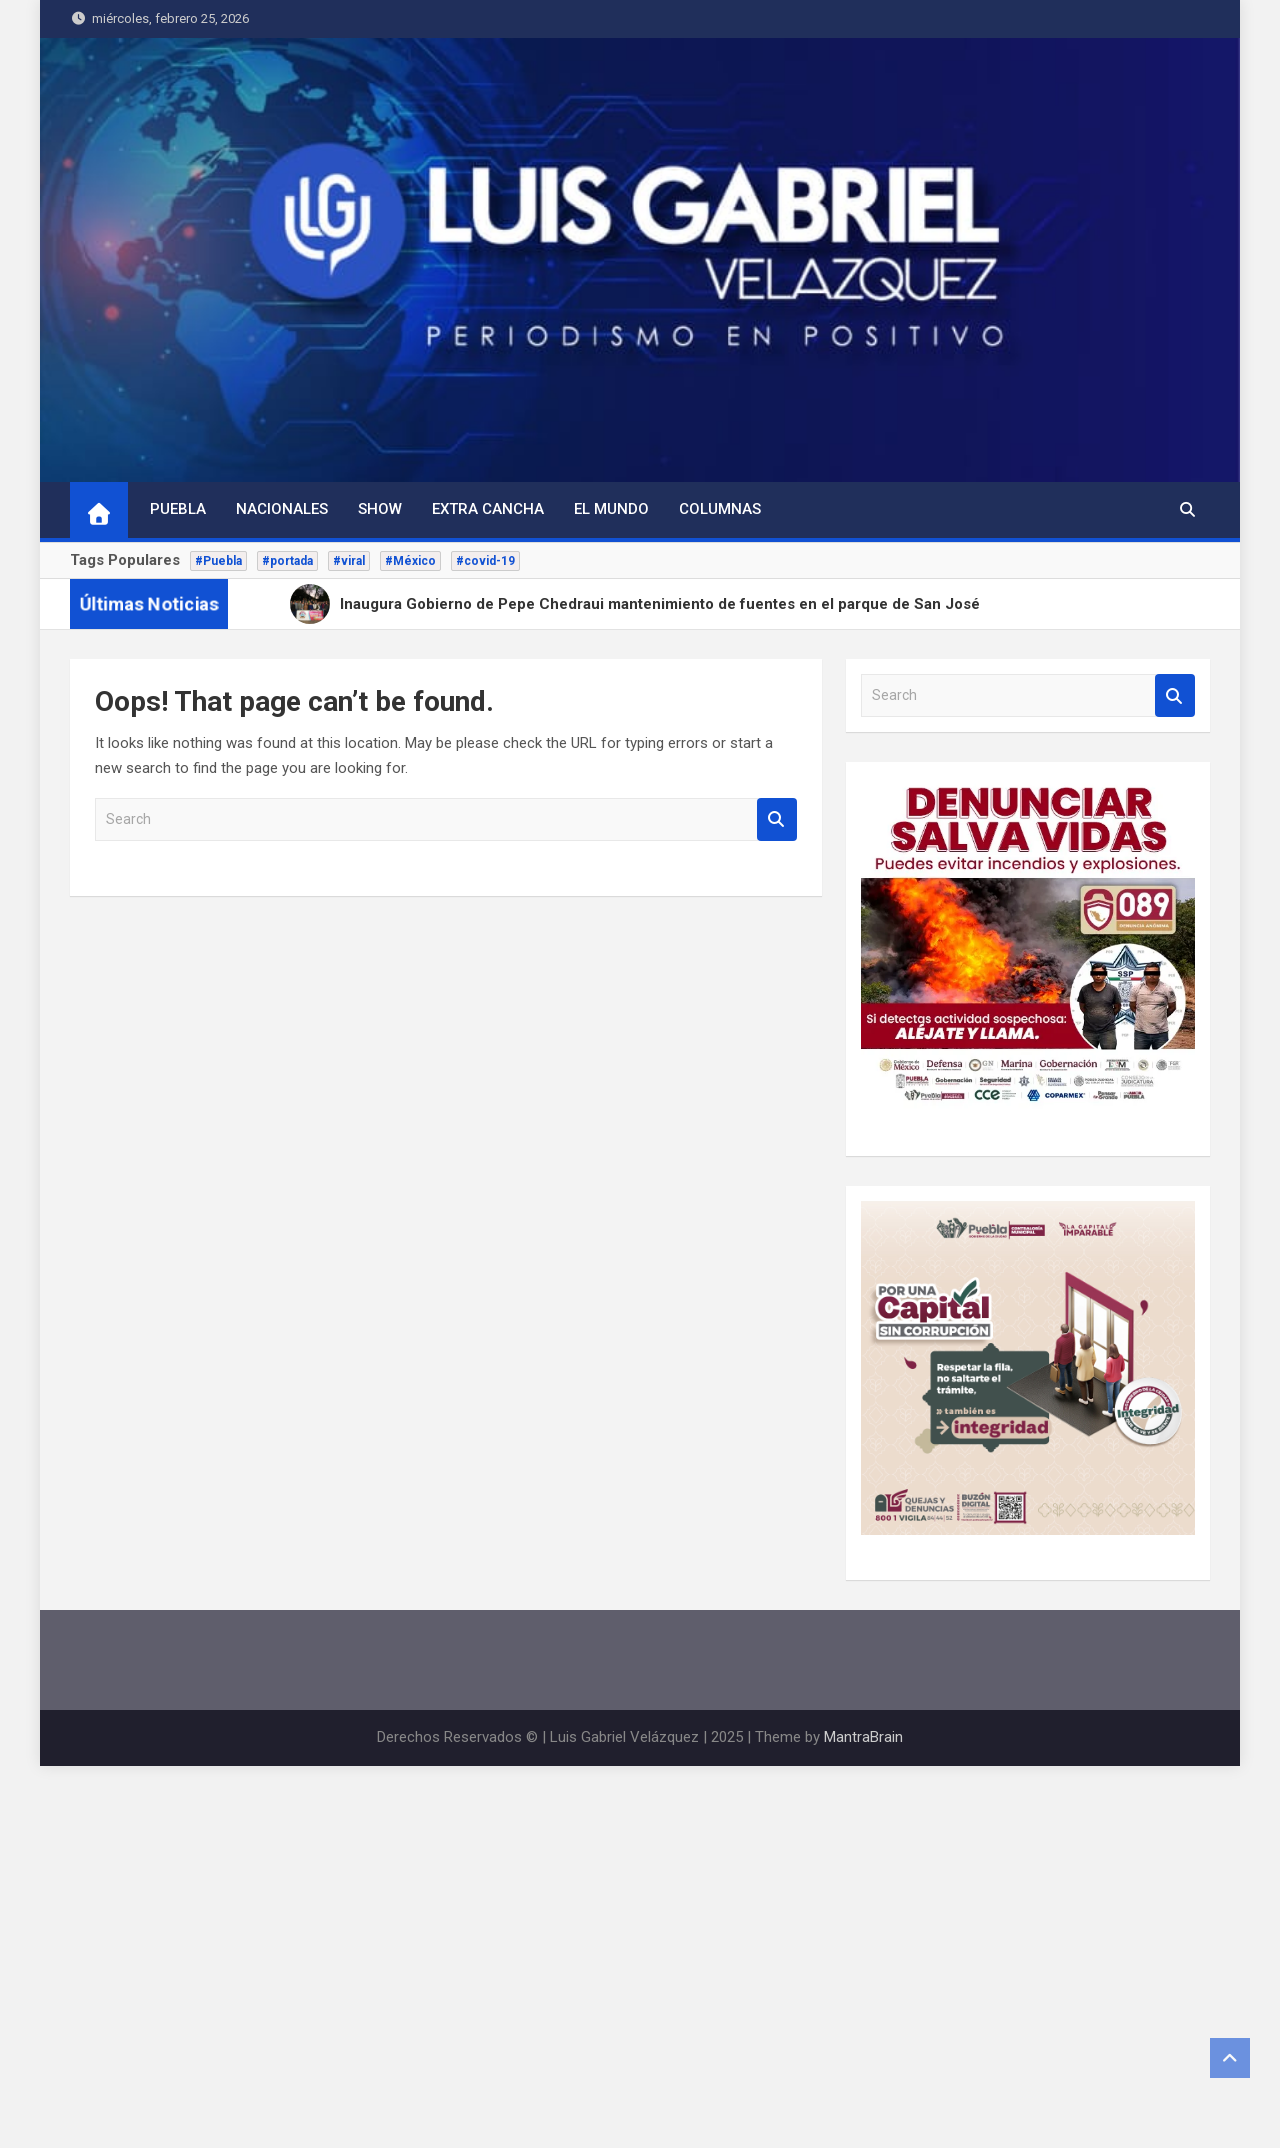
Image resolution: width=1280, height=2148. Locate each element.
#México (410, 561)
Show (380, 509)
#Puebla (218, 561)
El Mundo (611, 509)
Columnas (720, 509)
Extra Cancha (488, 509)
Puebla (178, 509)
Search (777, 819)
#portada (287, 561)
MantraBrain (863, 1737)
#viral (349, 561)
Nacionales (282, 509)
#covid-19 (485, 561)
